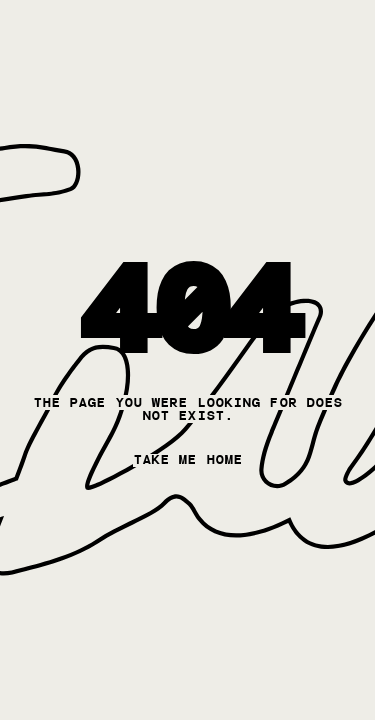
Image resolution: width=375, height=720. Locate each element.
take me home (187, 459)
